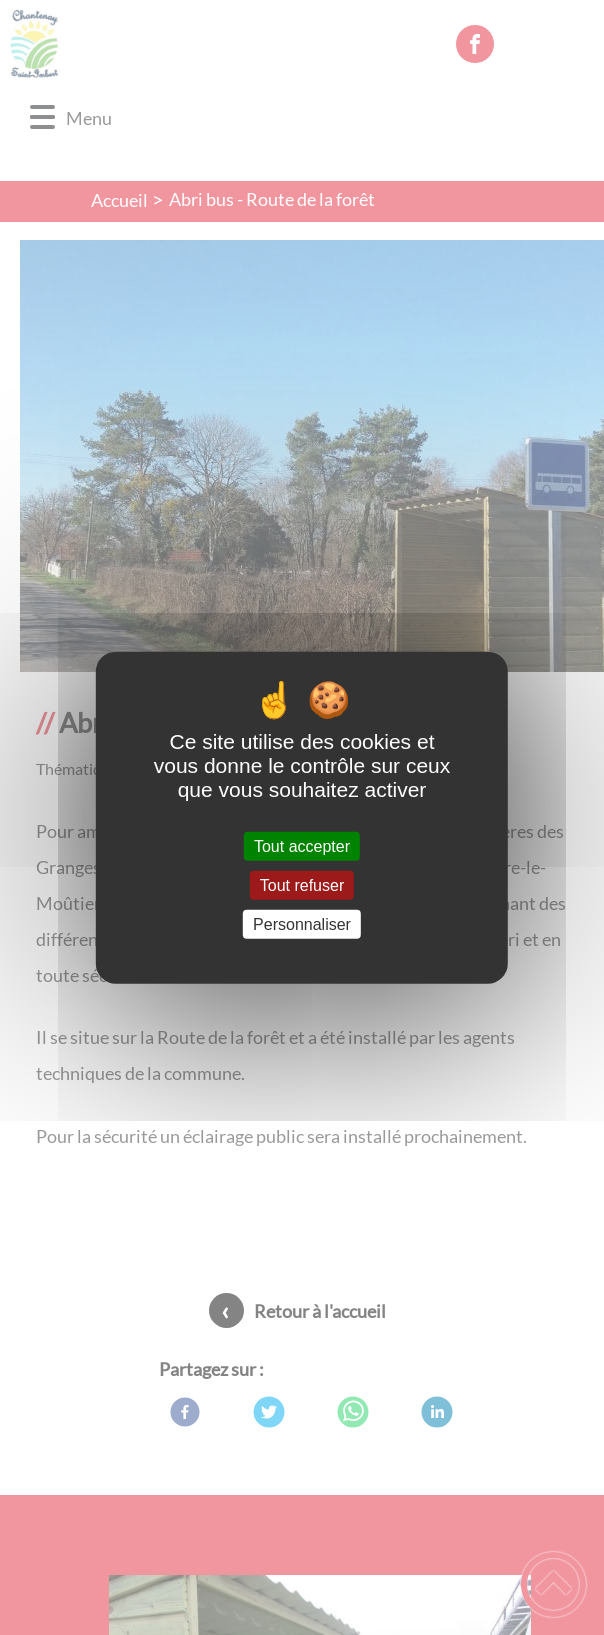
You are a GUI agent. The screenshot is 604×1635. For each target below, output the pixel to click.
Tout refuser (302, 884)
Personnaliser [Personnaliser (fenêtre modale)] (302, 924)
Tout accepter (302, 845)
